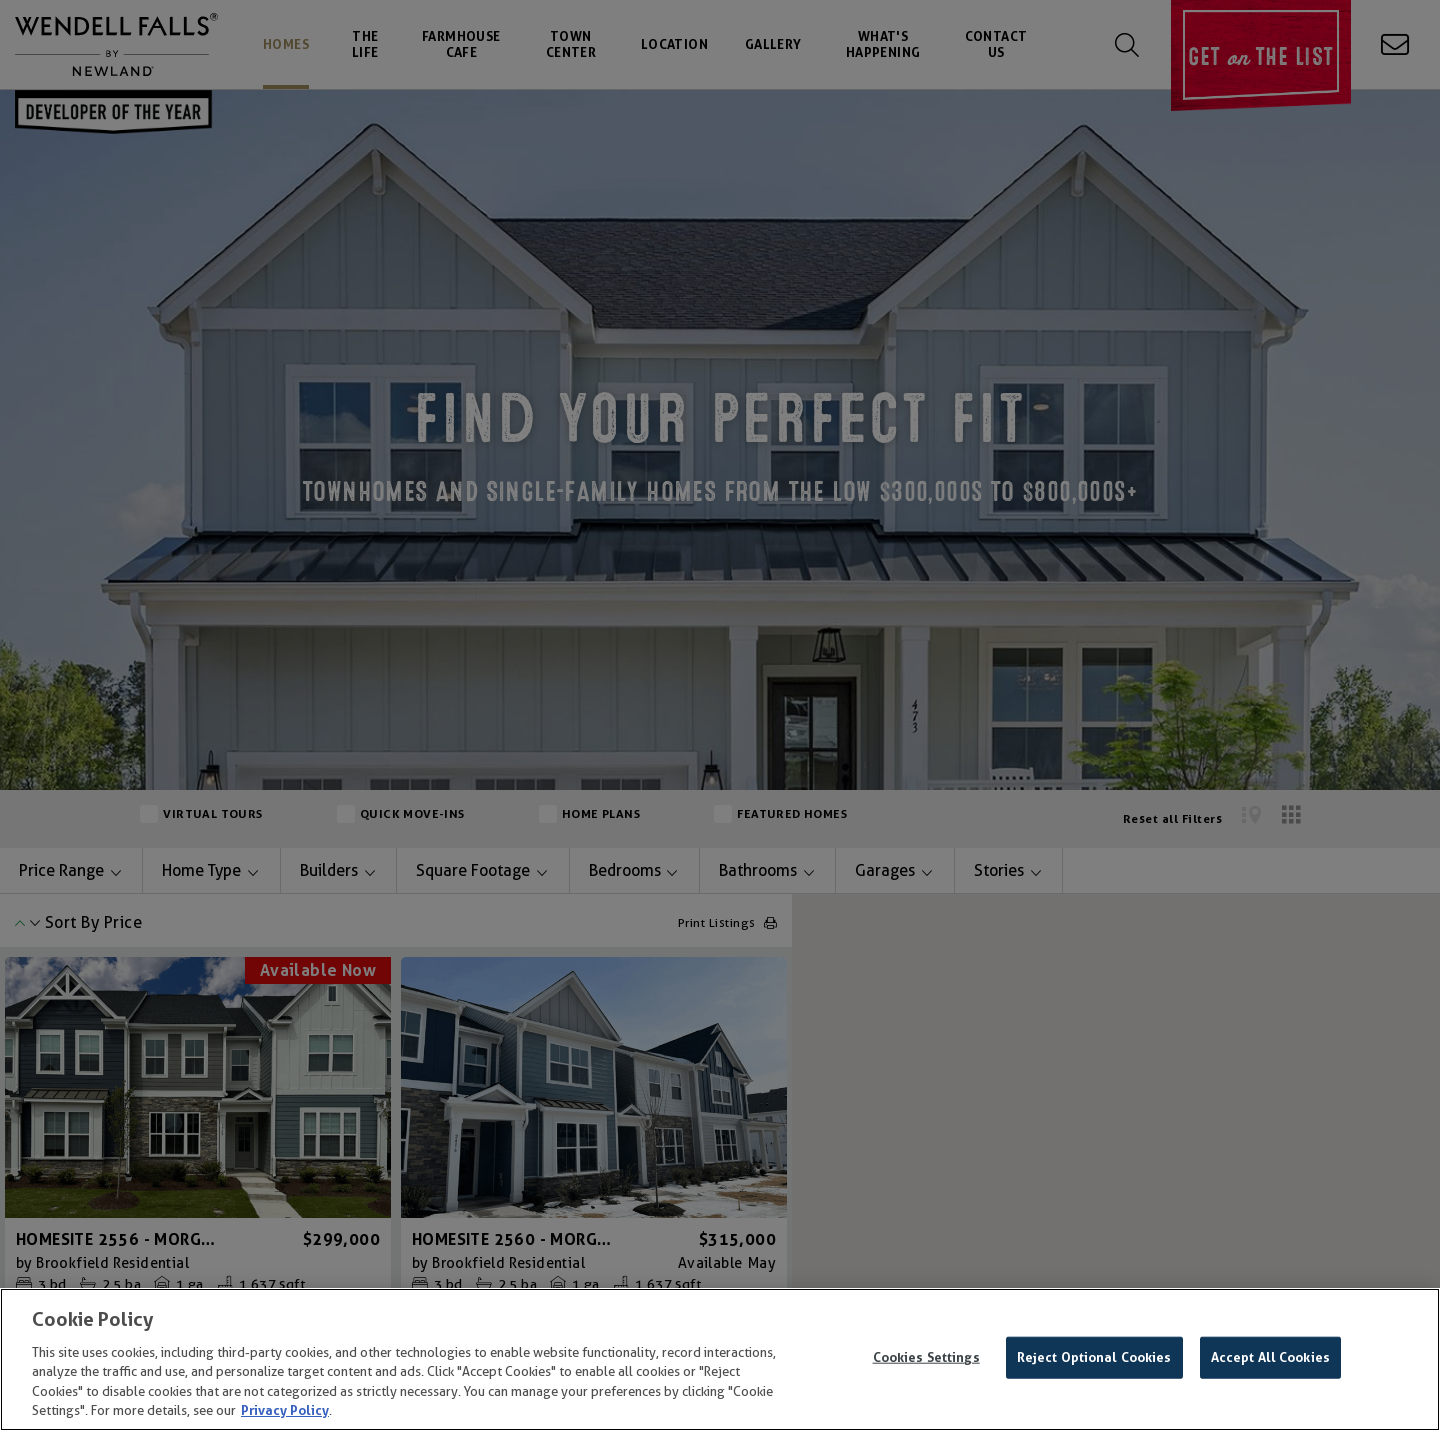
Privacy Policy (285, 1410)
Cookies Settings (926, 1357)
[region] (720, 1359)
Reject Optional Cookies (1094, 1357)
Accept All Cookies (1270, 1357)
